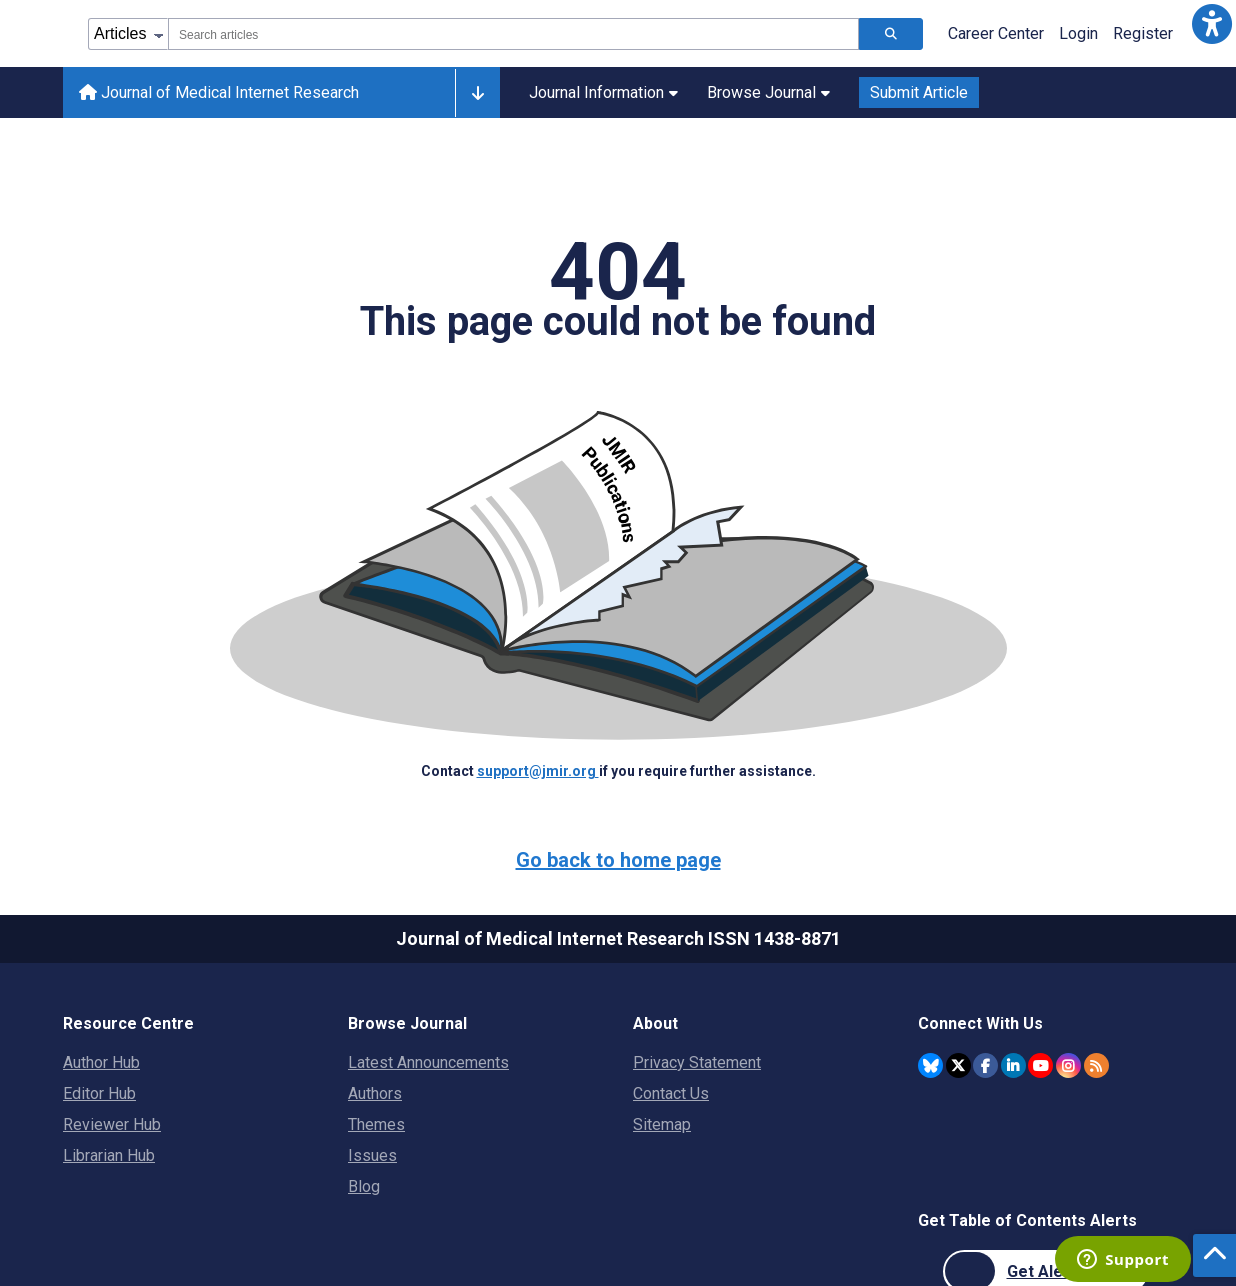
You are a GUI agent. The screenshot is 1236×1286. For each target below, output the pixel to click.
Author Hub (101, 1062)
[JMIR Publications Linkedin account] (1013, 1065)
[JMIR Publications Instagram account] (1068, 1065)
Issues (372, 1155)
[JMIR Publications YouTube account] (1040, 1065)
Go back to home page (618, 860)
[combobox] (513, 34)
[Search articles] (891, 34)
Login (1078, 33)
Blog (364, 1186)
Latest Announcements (428, 1062)
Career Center (996, 33)
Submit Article (919, 92)
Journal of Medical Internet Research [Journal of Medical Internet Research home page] (219, 92)
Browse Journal (768, 92)
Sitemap (662, 1124)
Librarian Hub (109, 1155)
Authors (375, 1093)
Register (1143, 33)
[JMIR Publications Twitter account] (958, 1065)
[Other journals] (477, 93)
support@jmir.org (538, 771)
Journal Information (603, 92)
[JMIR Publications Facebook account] (985, 1065)
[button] (1212, 24)
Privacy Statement (697, 1062)
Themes (376, 1124)
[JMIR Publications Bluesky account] (930, 1065)
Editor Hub (99, 1093)
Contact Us (671, 1093)
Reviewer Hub (112, 1124)
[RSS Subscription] (1096, 1065)
